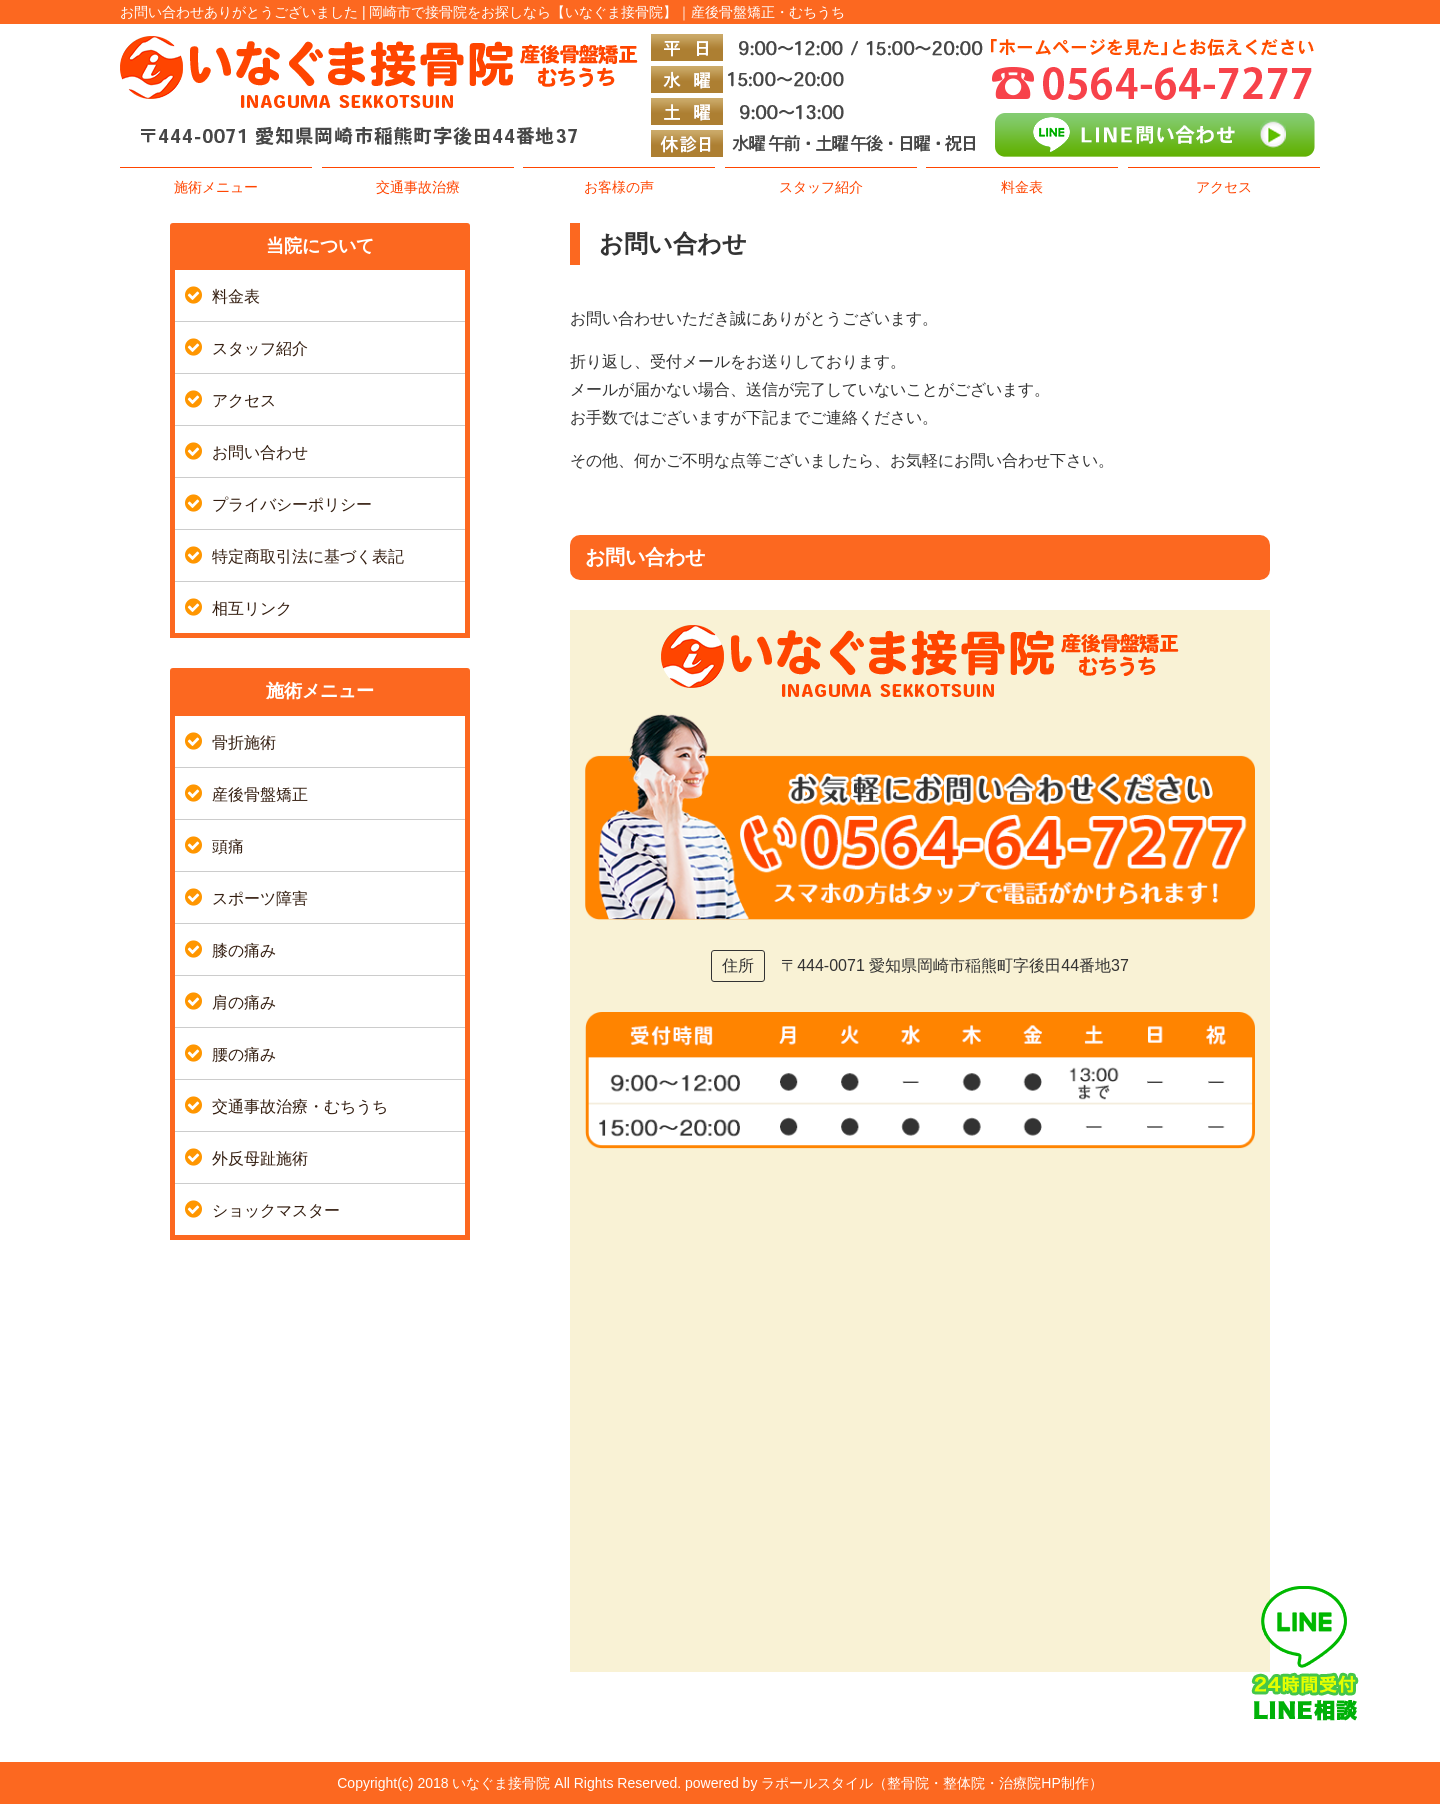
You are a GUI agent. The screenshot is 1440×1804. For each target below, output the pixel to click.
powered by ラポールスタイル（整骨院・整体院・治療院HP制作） (894, 1783)
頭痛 (228, 846)
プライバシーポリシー (292, 504)
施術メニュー (216, 187)
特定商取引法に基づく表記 (308, 556)
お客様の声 (619, 187)
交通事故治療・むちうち (300, 1106)
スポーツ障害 (260, 898)
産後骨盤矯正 (260, 794)
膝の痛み (244, 950)
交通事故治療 (418, 187)
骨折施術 (244, 742)
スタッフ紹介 (821, 187)
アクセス (1224, 187)
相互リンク (252, 608)
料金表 (1022, 187)
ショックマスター (276, 1210)
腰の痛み (244, 1054)
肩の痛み (244, 1002)
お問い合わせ (260, 452)
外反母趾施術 (260, 1158)
